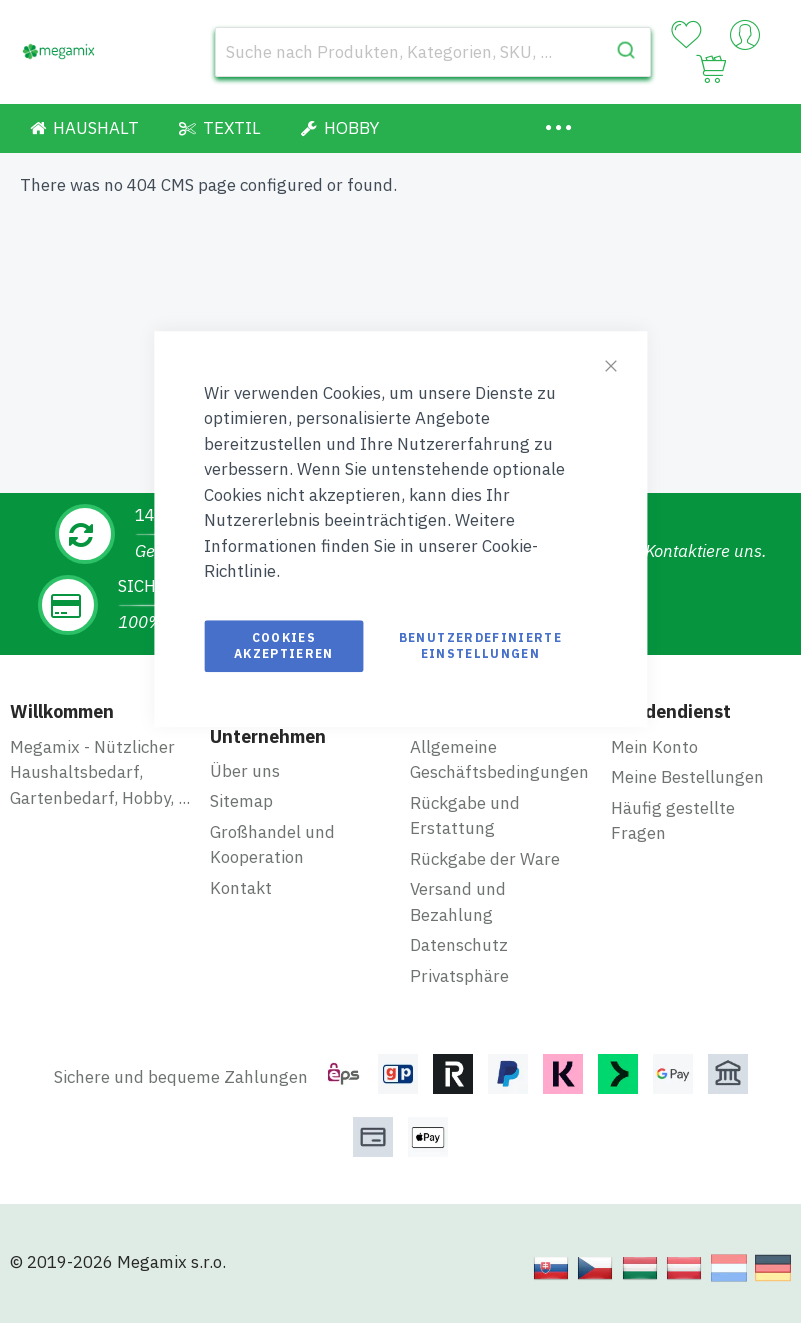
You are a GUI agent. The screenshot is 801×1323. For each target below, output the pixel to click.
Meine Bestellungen (687, 777)
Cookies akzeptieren (284, 645)
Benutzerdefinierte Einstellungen (480, 645)
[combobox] (433, 52)
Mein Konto (654, 747)
